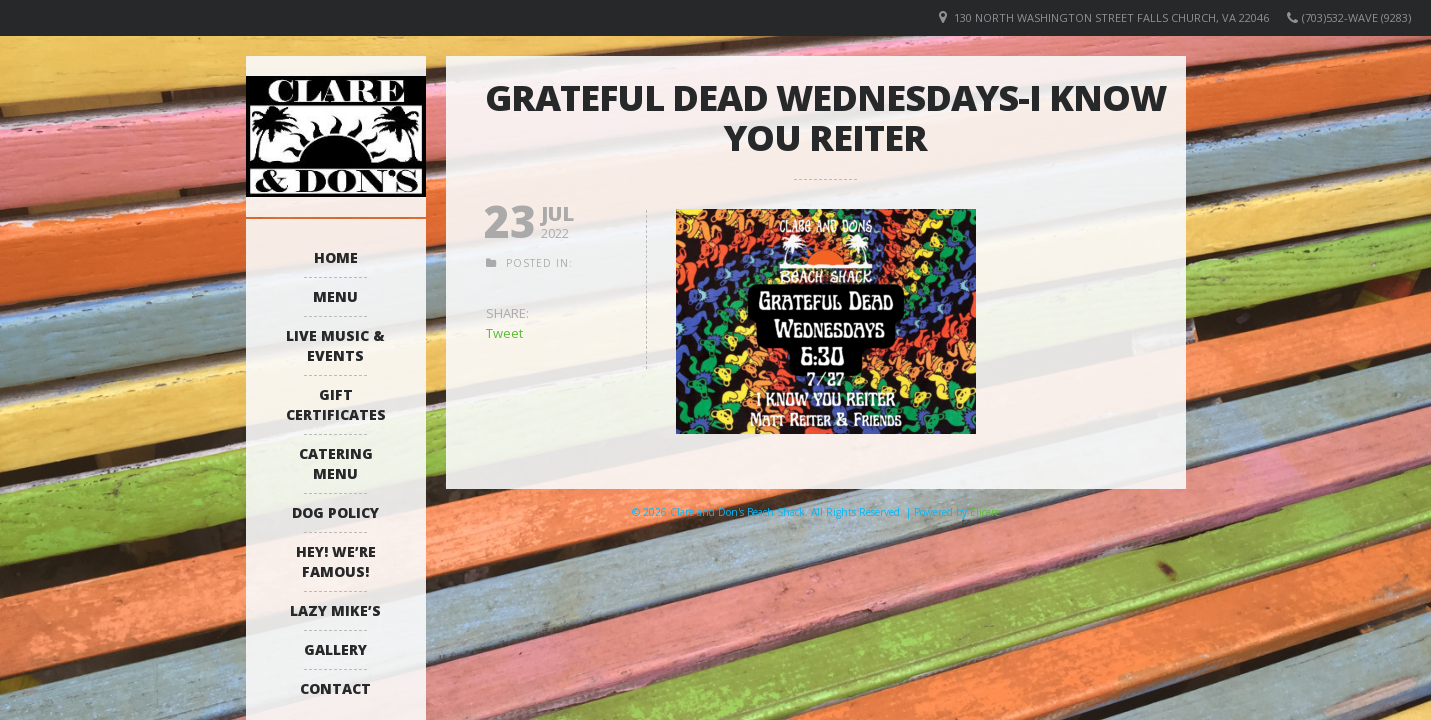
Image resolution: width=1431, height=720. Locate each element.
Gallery (335, 649)
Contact (335, 688)
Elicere (985, 512)
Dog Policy (335, 512)
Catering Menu (336, 463)
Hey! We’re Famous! (336, 561)
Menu (335, 296)
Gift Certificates (336, 404)
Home (336, 257)
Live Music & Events (335, 345)
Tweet (504, 333)
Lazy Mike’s (335, 610)
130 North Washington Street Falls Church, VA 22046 (1111, 17)
